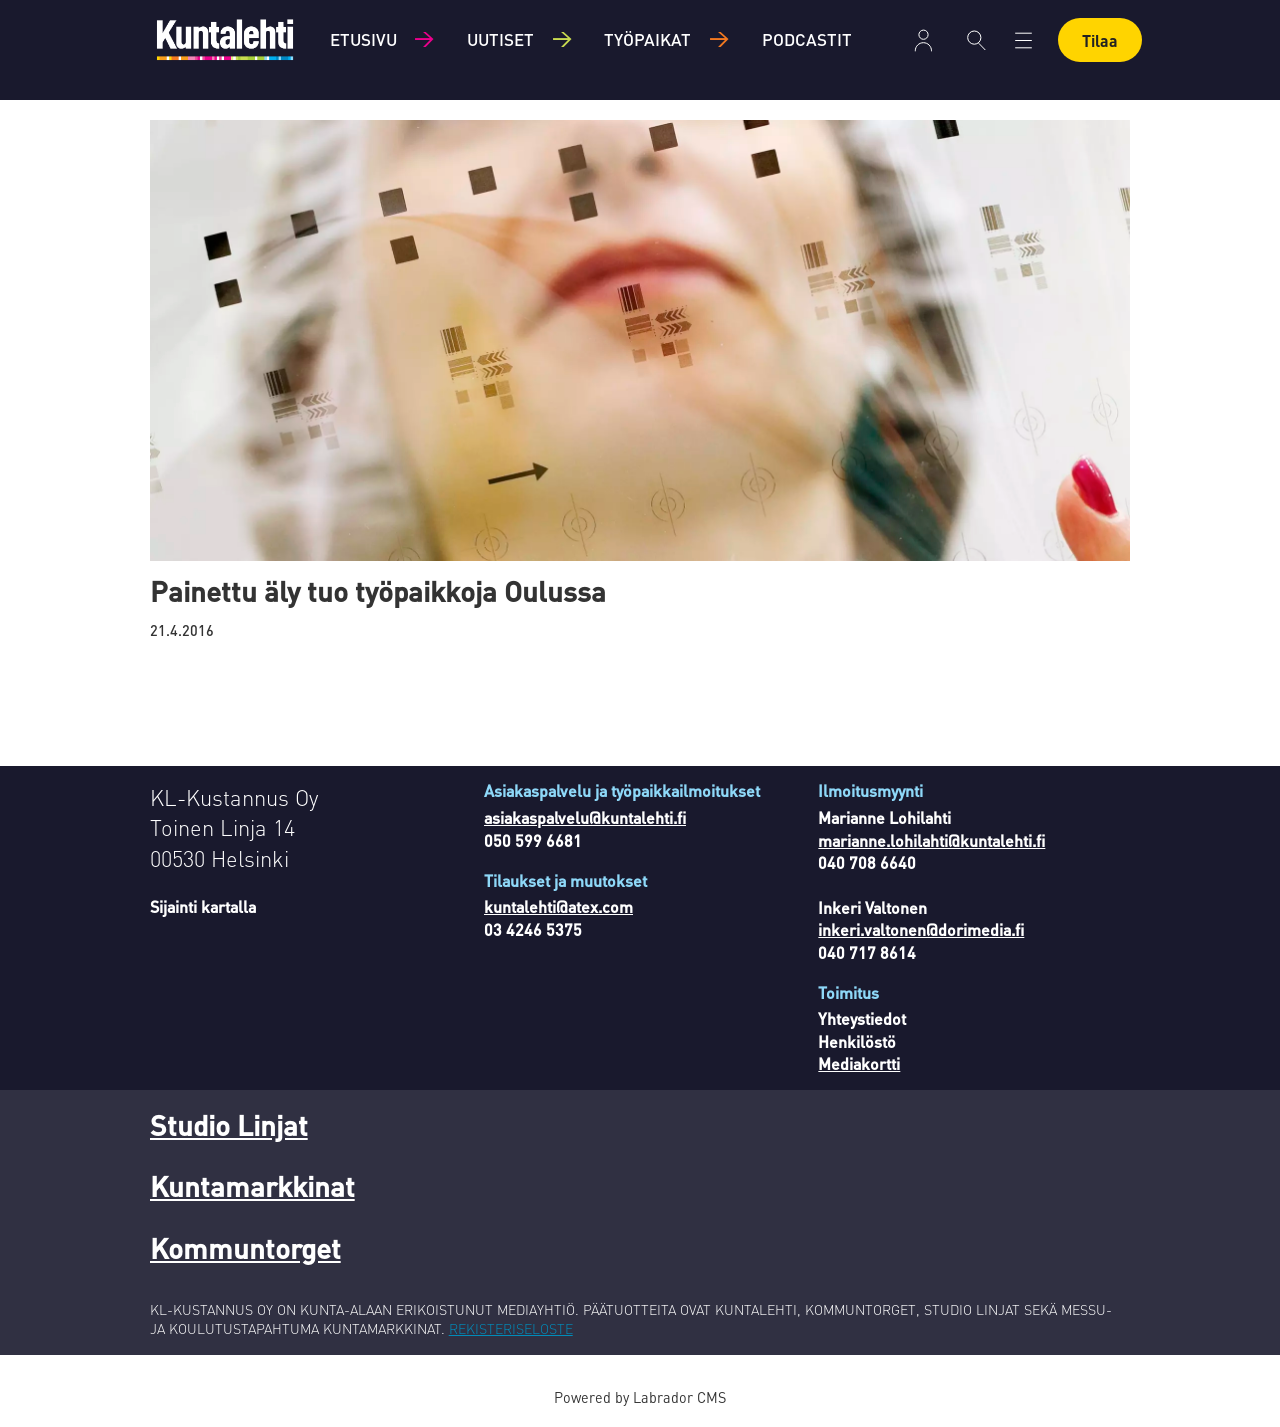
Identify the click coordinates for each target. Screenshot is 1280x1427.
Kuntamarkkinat (252, 1186)
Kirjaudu (923, 40)
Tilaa (1100, 40)
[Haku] (976, 40)
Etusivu (363, 39)
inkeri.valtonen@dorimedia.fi (921, 929)
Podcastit (807, 39)
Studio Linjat (229, 1125)
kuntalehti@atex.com (558, 906)
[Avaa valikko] (1023, 40)
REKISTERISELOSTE (511, 1328)
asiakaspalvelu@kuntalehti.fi (585, 817)
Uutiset (500, 39)
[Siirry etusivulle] (225, 39)
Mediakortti (859, 1063)
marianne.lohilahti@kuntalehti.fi (931, 840)
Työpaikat (647, 39)
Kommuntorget (245, 1248)
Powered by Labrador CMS (640, 1397)
